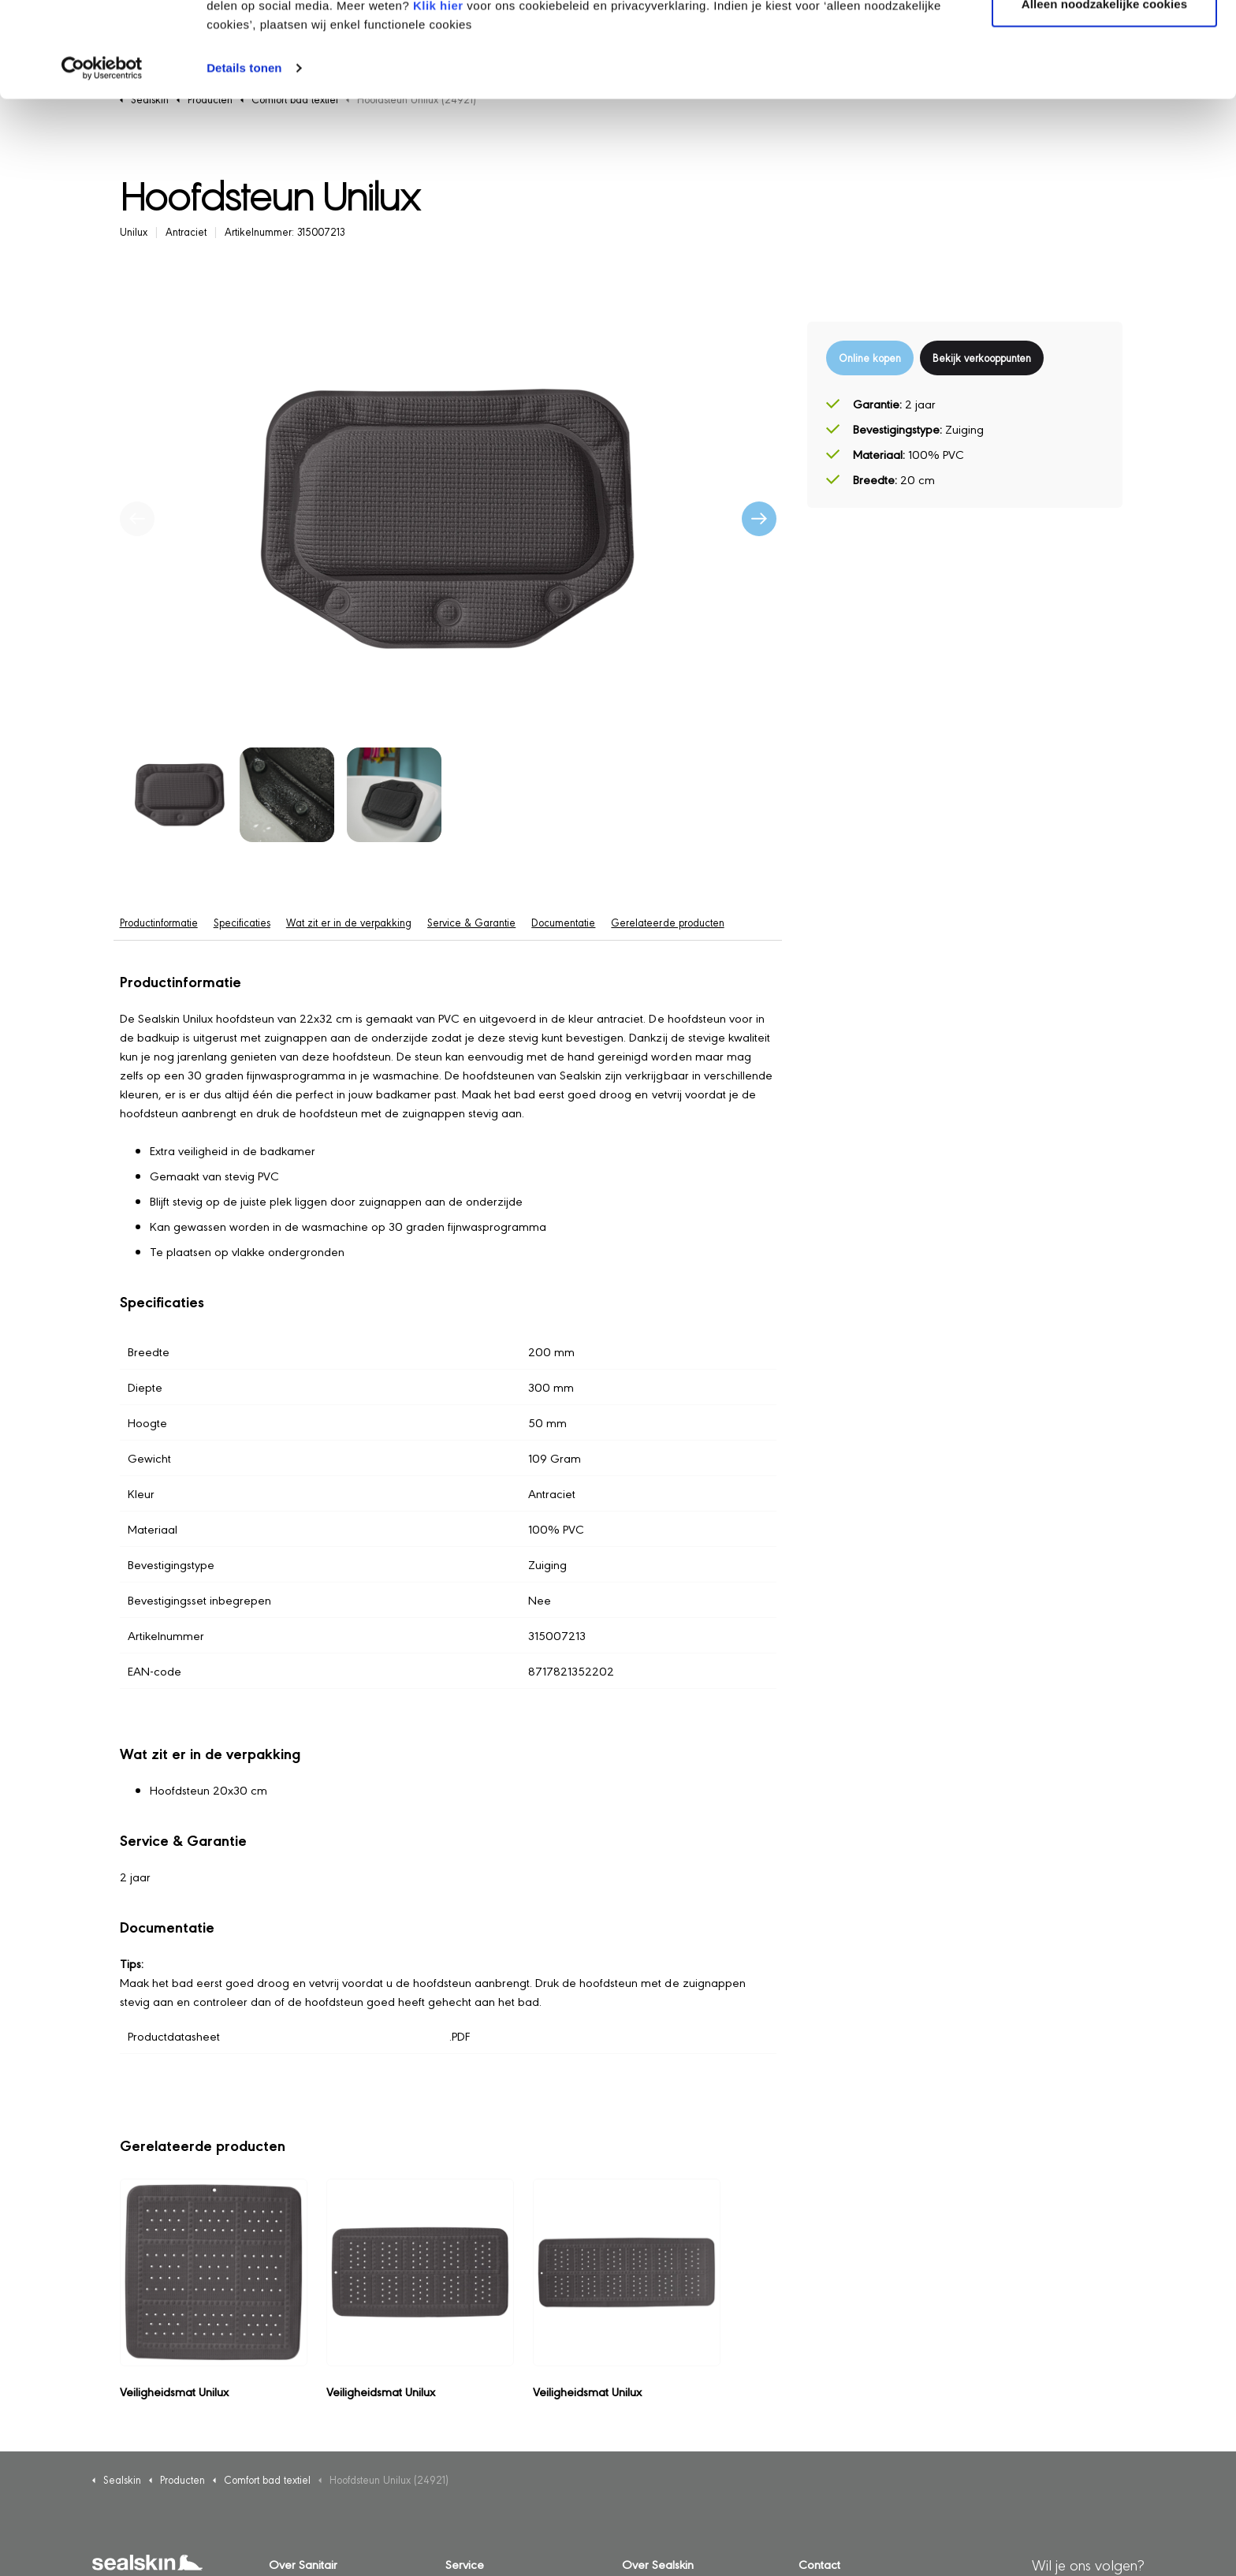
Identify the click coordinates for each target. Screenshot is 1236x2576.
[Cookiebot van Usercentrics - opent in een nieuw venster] (102, 158)
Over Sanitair (303, 2563)
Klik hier (438, 95)
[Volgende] (759, 518)
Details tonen (244, 157)
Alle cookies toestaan (1104, 41)
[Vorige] (137, 518)
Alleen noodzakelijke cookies (1104, 93)
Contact (819, 2563)
